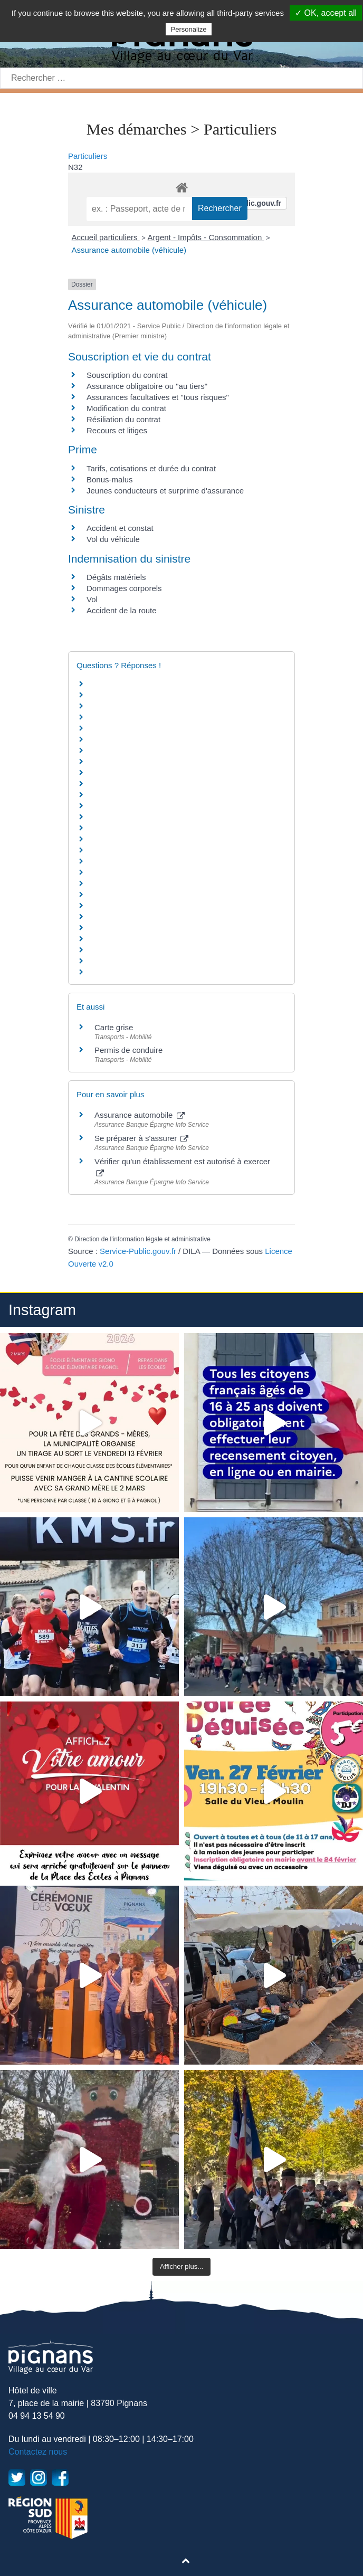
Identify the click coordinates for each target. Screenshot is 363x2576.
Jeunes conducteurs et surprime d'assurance (165, 490)
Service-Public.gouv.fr (138, 1251)
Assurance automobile (139, 1114)
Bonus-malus (110, 479)
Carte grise (113, 1027)
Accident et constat (120, 528)
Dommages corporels (124, 588)
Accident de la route (122, 610)
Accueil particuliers (106, 237)
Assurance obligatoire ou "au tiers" (147, 386)
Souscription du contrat (127, 374)
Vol (92, 599)
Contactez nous (37, 2451)
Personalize (189, 29)
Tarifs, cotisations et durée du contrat (151, 468)
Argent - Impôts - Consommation (206, 237)
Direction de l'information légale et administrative (142, 1239)
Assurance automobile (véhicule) (129, 249)
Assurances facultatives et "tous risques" (158, 397)
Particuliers (87, 155)
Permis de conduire (128, 1049)
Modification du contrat (126, 408)
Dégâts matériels (116, 577)
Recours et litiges (117, 430)
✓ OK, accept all (326, 12)
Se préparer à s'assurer (141, 1138)
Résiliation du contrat (123, 419)
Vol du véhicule (113, 539)
